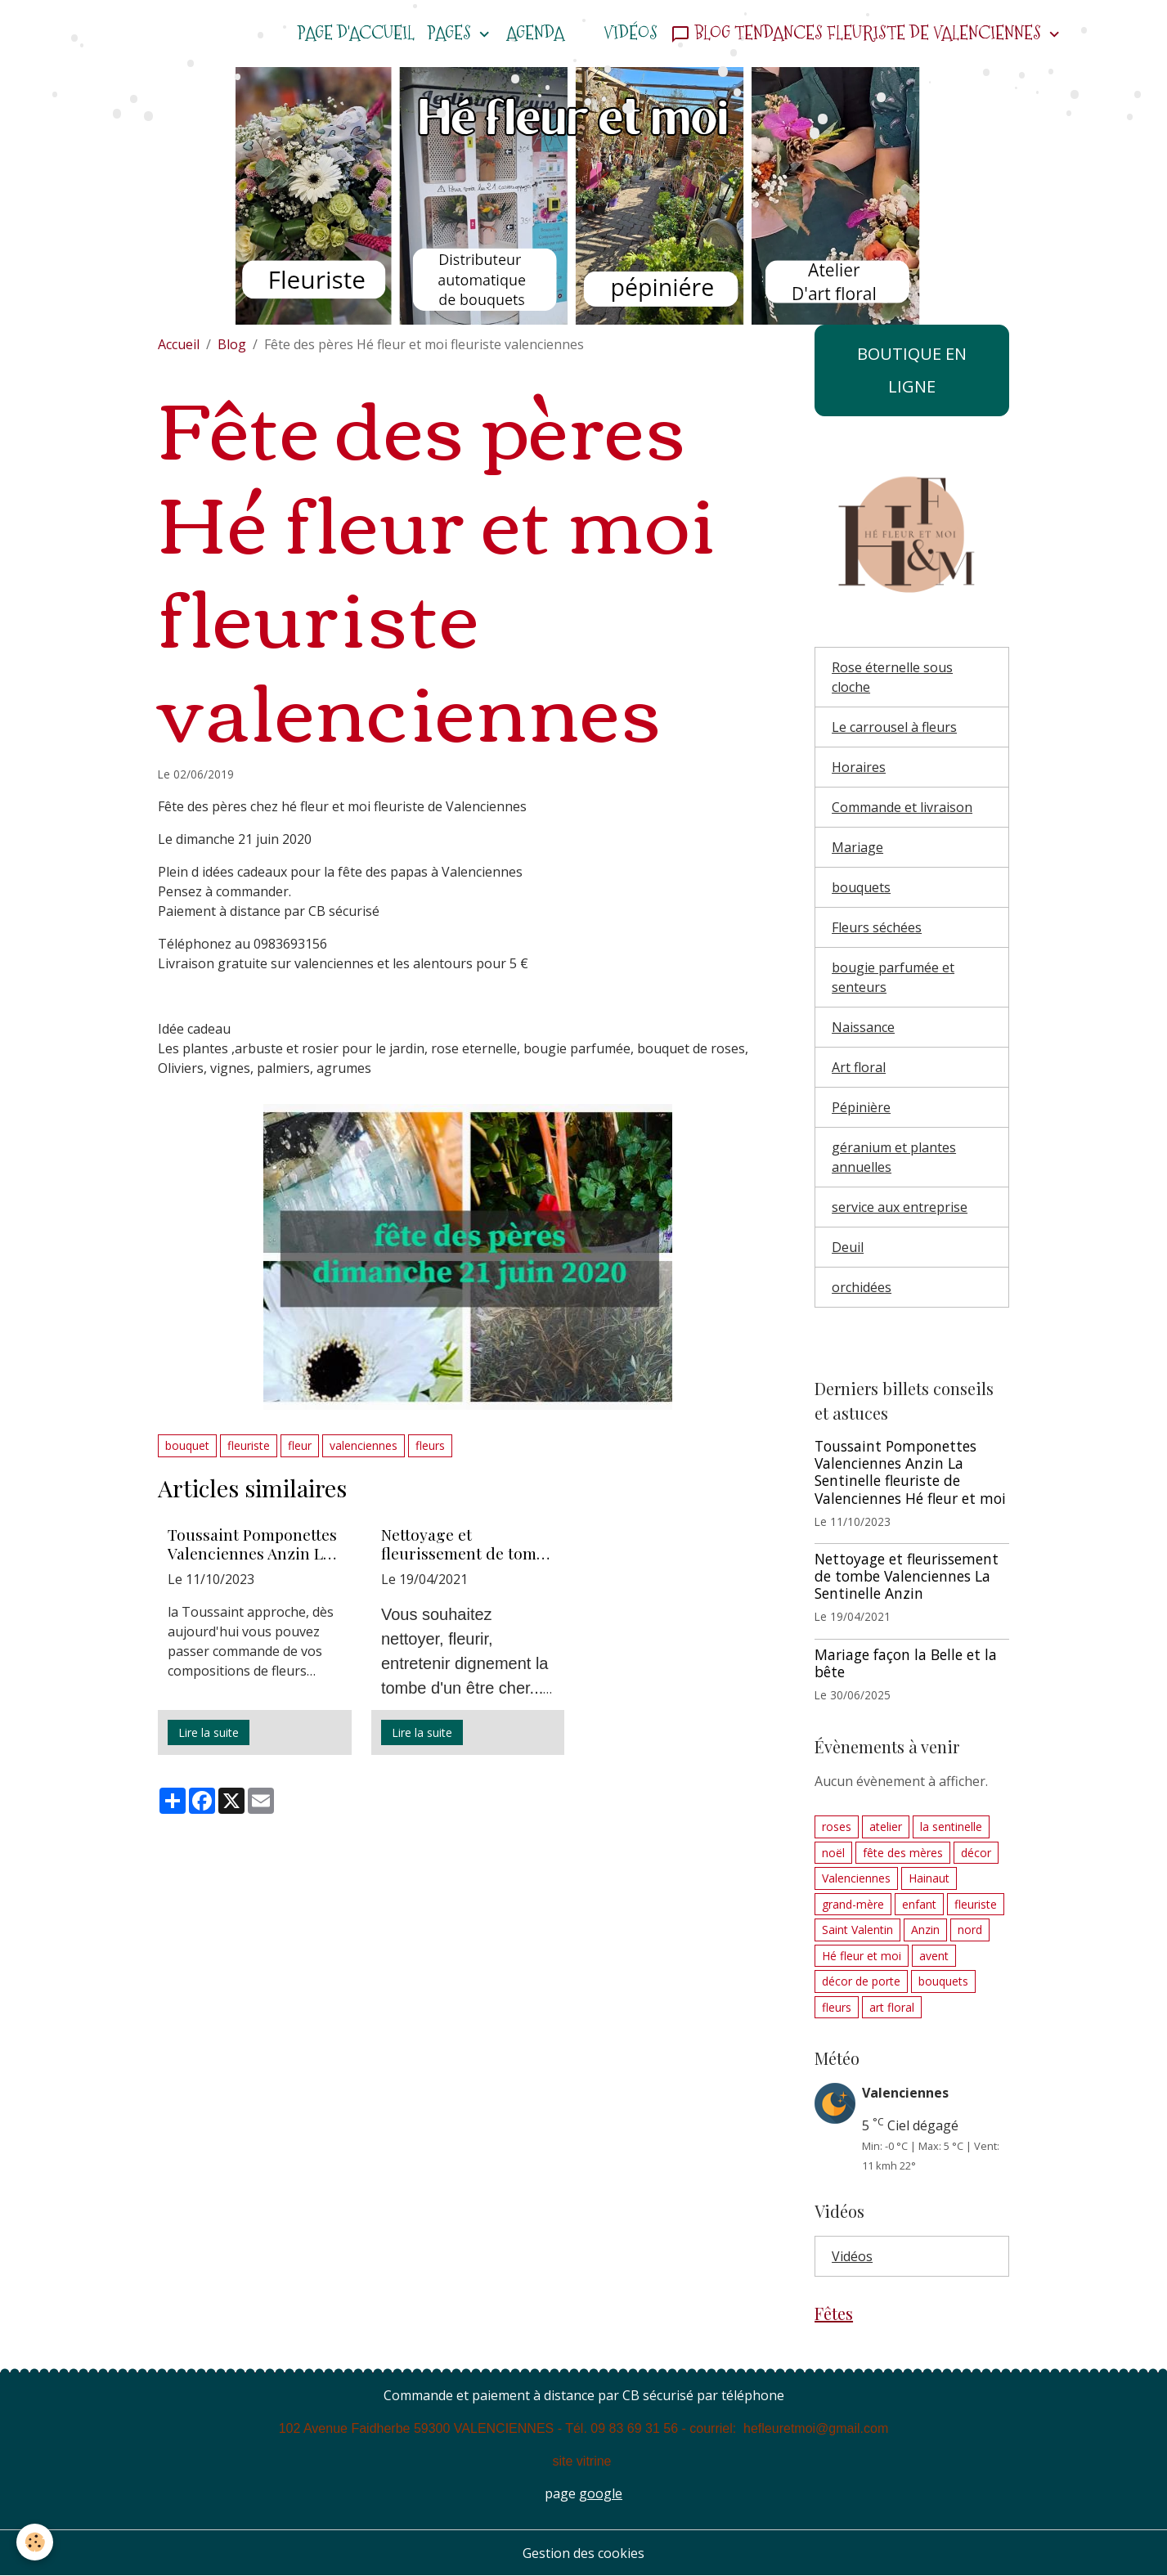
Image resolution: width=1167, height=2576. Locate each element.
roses (836, 1826)
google (600, 2493)
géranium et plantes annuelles (894, 1157)
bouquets (861, 887)
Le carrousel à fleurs (894, 727)
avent (934, 1955)
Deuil (848, 1247)
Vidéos (631, 33)
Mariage (857, 847)
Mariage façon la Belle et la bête (906, 1663)
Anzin (925, 1929)
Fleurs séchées (877, 927)
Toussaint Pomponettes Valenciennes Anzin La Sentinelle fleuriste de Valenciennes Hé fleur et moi (252, 1544)
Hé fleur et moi (861, 1955)
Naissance (863, 1027)
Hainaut (929, 1878)
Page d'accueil (356, 33)
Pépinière (861, 1107)
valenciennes (363, 1445)
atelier (885, 1826)
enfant (919, 1904)
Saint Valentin (857, 1929)
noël (833, 1852)
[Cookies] (34, 2542)
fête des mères (903, 1852)
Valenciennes (856, 1878)
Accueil (179, 344)
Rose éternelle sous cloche (892, 677)
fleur (300, 1445)
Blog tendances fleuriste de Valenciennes (858, 33)
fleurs (430, 1445)
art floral (891, 2007)
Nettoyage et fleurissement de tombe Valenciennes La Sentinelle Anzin (467, 1544)
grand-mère (853, 1904)
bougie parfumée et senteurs (893, 977)
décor (976, 1852)
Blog (232, 344)
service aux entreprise (899, 1207)
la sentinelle (951, 1826)
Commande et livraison (902, 807)
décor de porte (861, 1981)
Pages (451, 33)
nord (970, 1929)
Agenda (535, 33)
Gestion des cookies (583, 2553)
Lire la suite (208, 1732)
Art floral (859, 1067)
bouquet (187, 1445)
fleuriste (248, 1445)
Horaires (859, 767)
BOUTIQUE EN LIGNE (912, 370)
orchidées (861, 1287)
